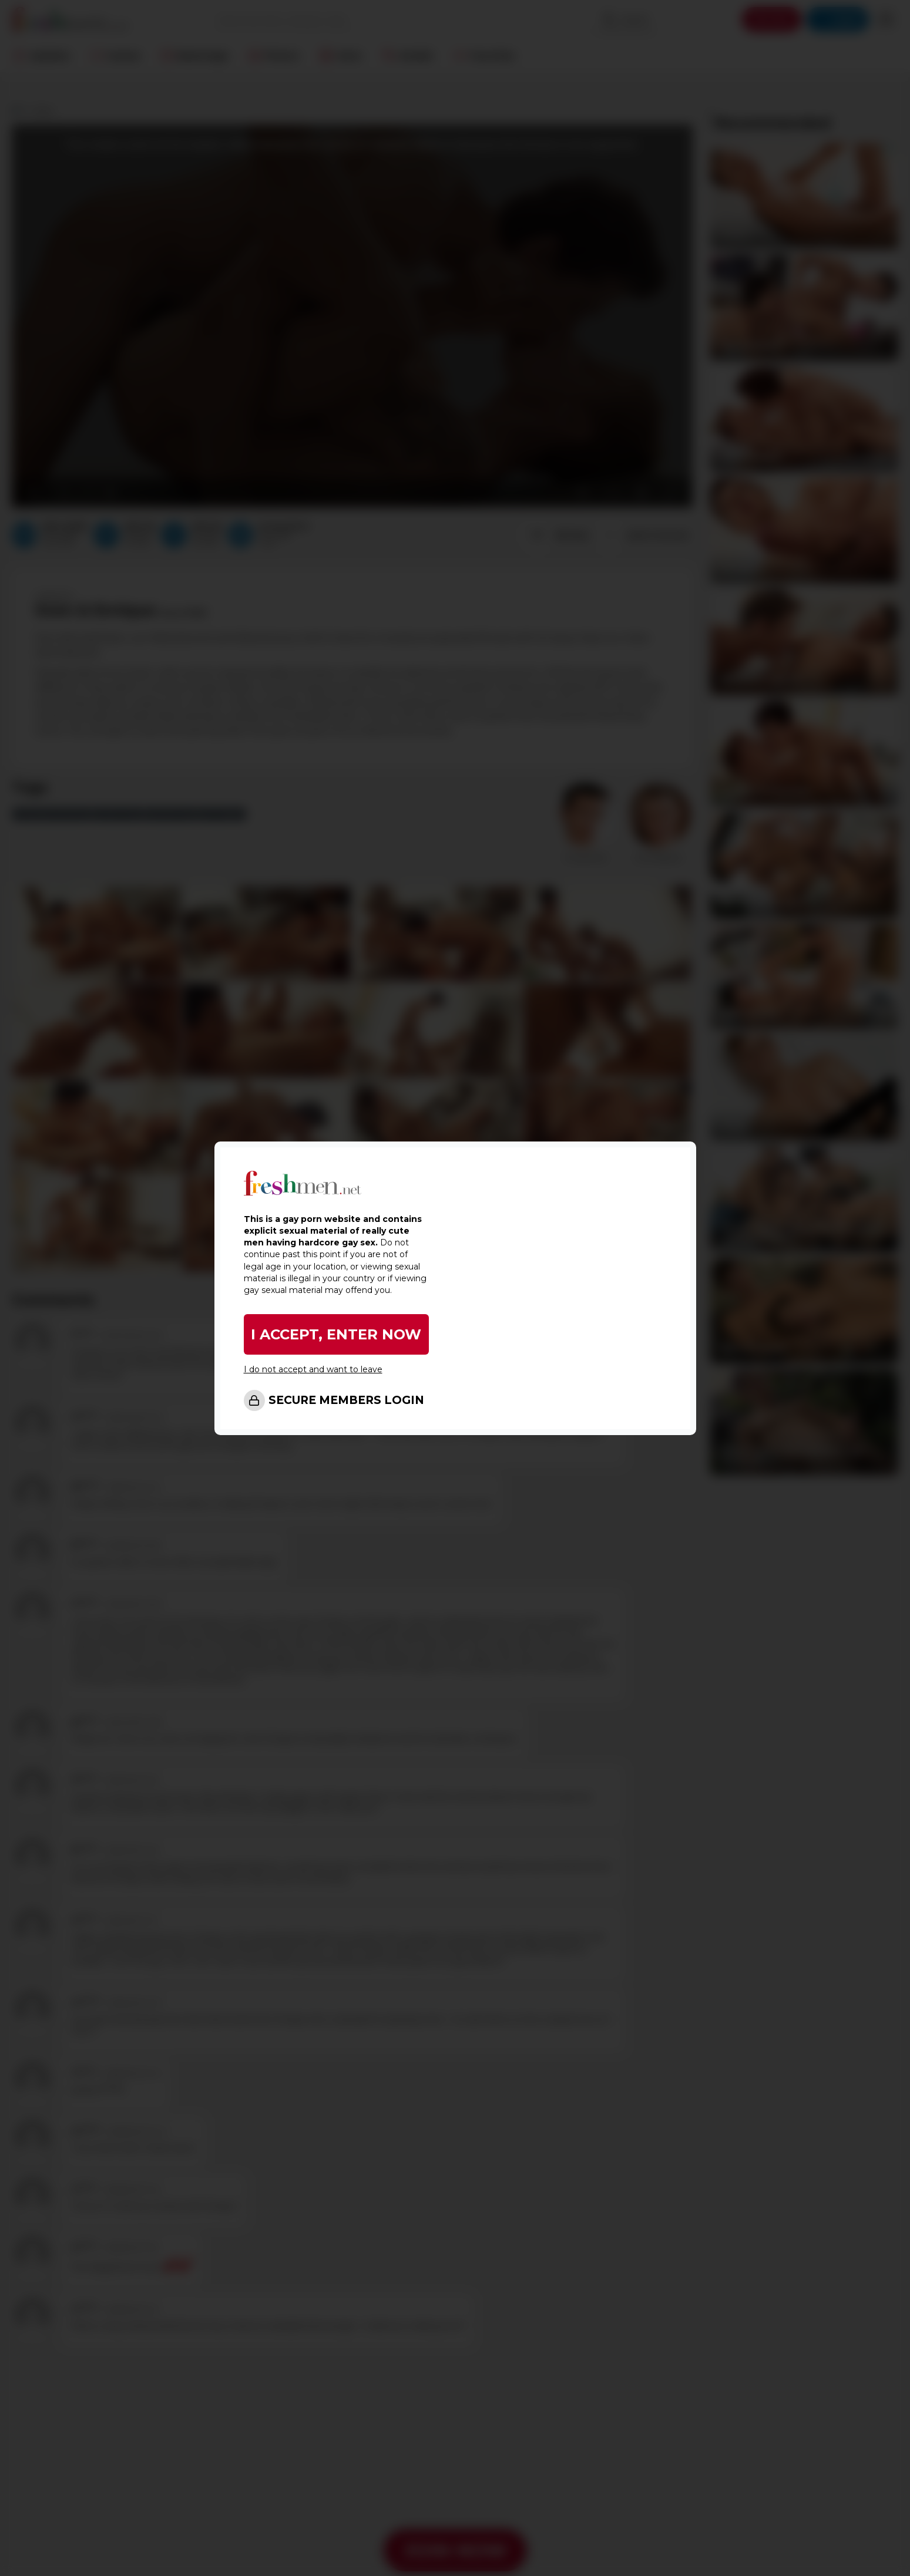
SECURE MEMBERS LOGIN (346, 1400)
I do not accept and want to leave (313, 1369)
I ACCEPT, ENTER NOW (336, 1334)
